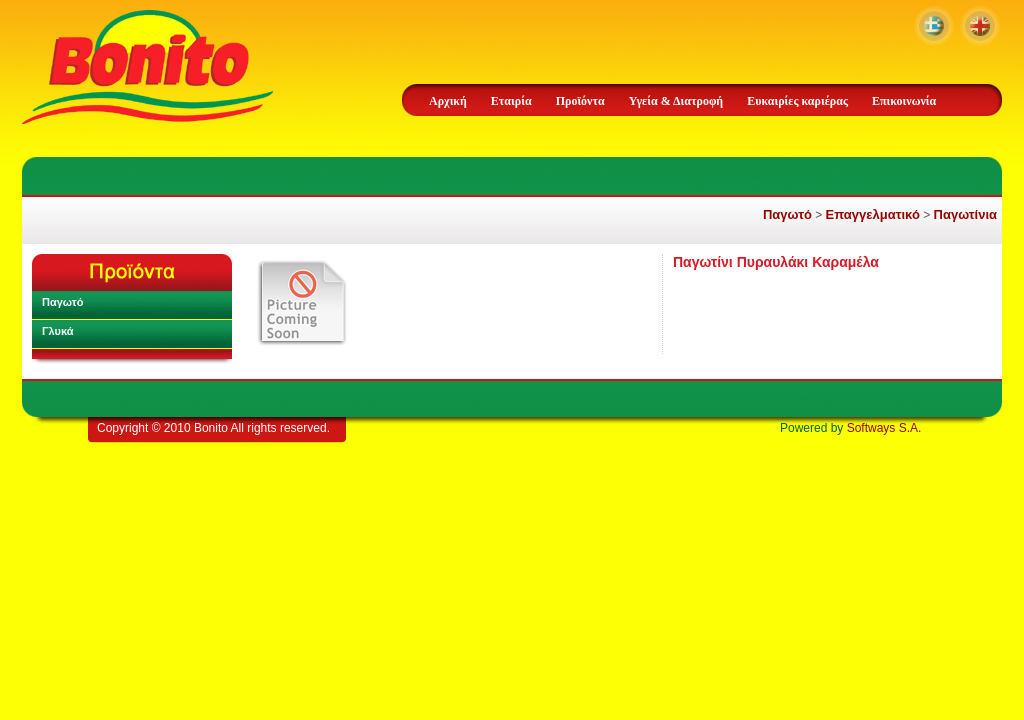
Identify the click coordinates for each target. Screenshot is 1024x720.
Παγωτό (787, 214)
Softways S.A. (884, 428)
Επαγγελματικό (873, 214)
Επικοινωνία (904, 101)
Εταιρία (511, 101)
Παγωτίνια (965, 214)
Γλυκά (58, 331)
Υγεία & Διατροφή (676, 101)
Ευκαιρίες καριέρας (797, 101)
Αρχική (448, 101)
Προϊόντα (580, 101)
